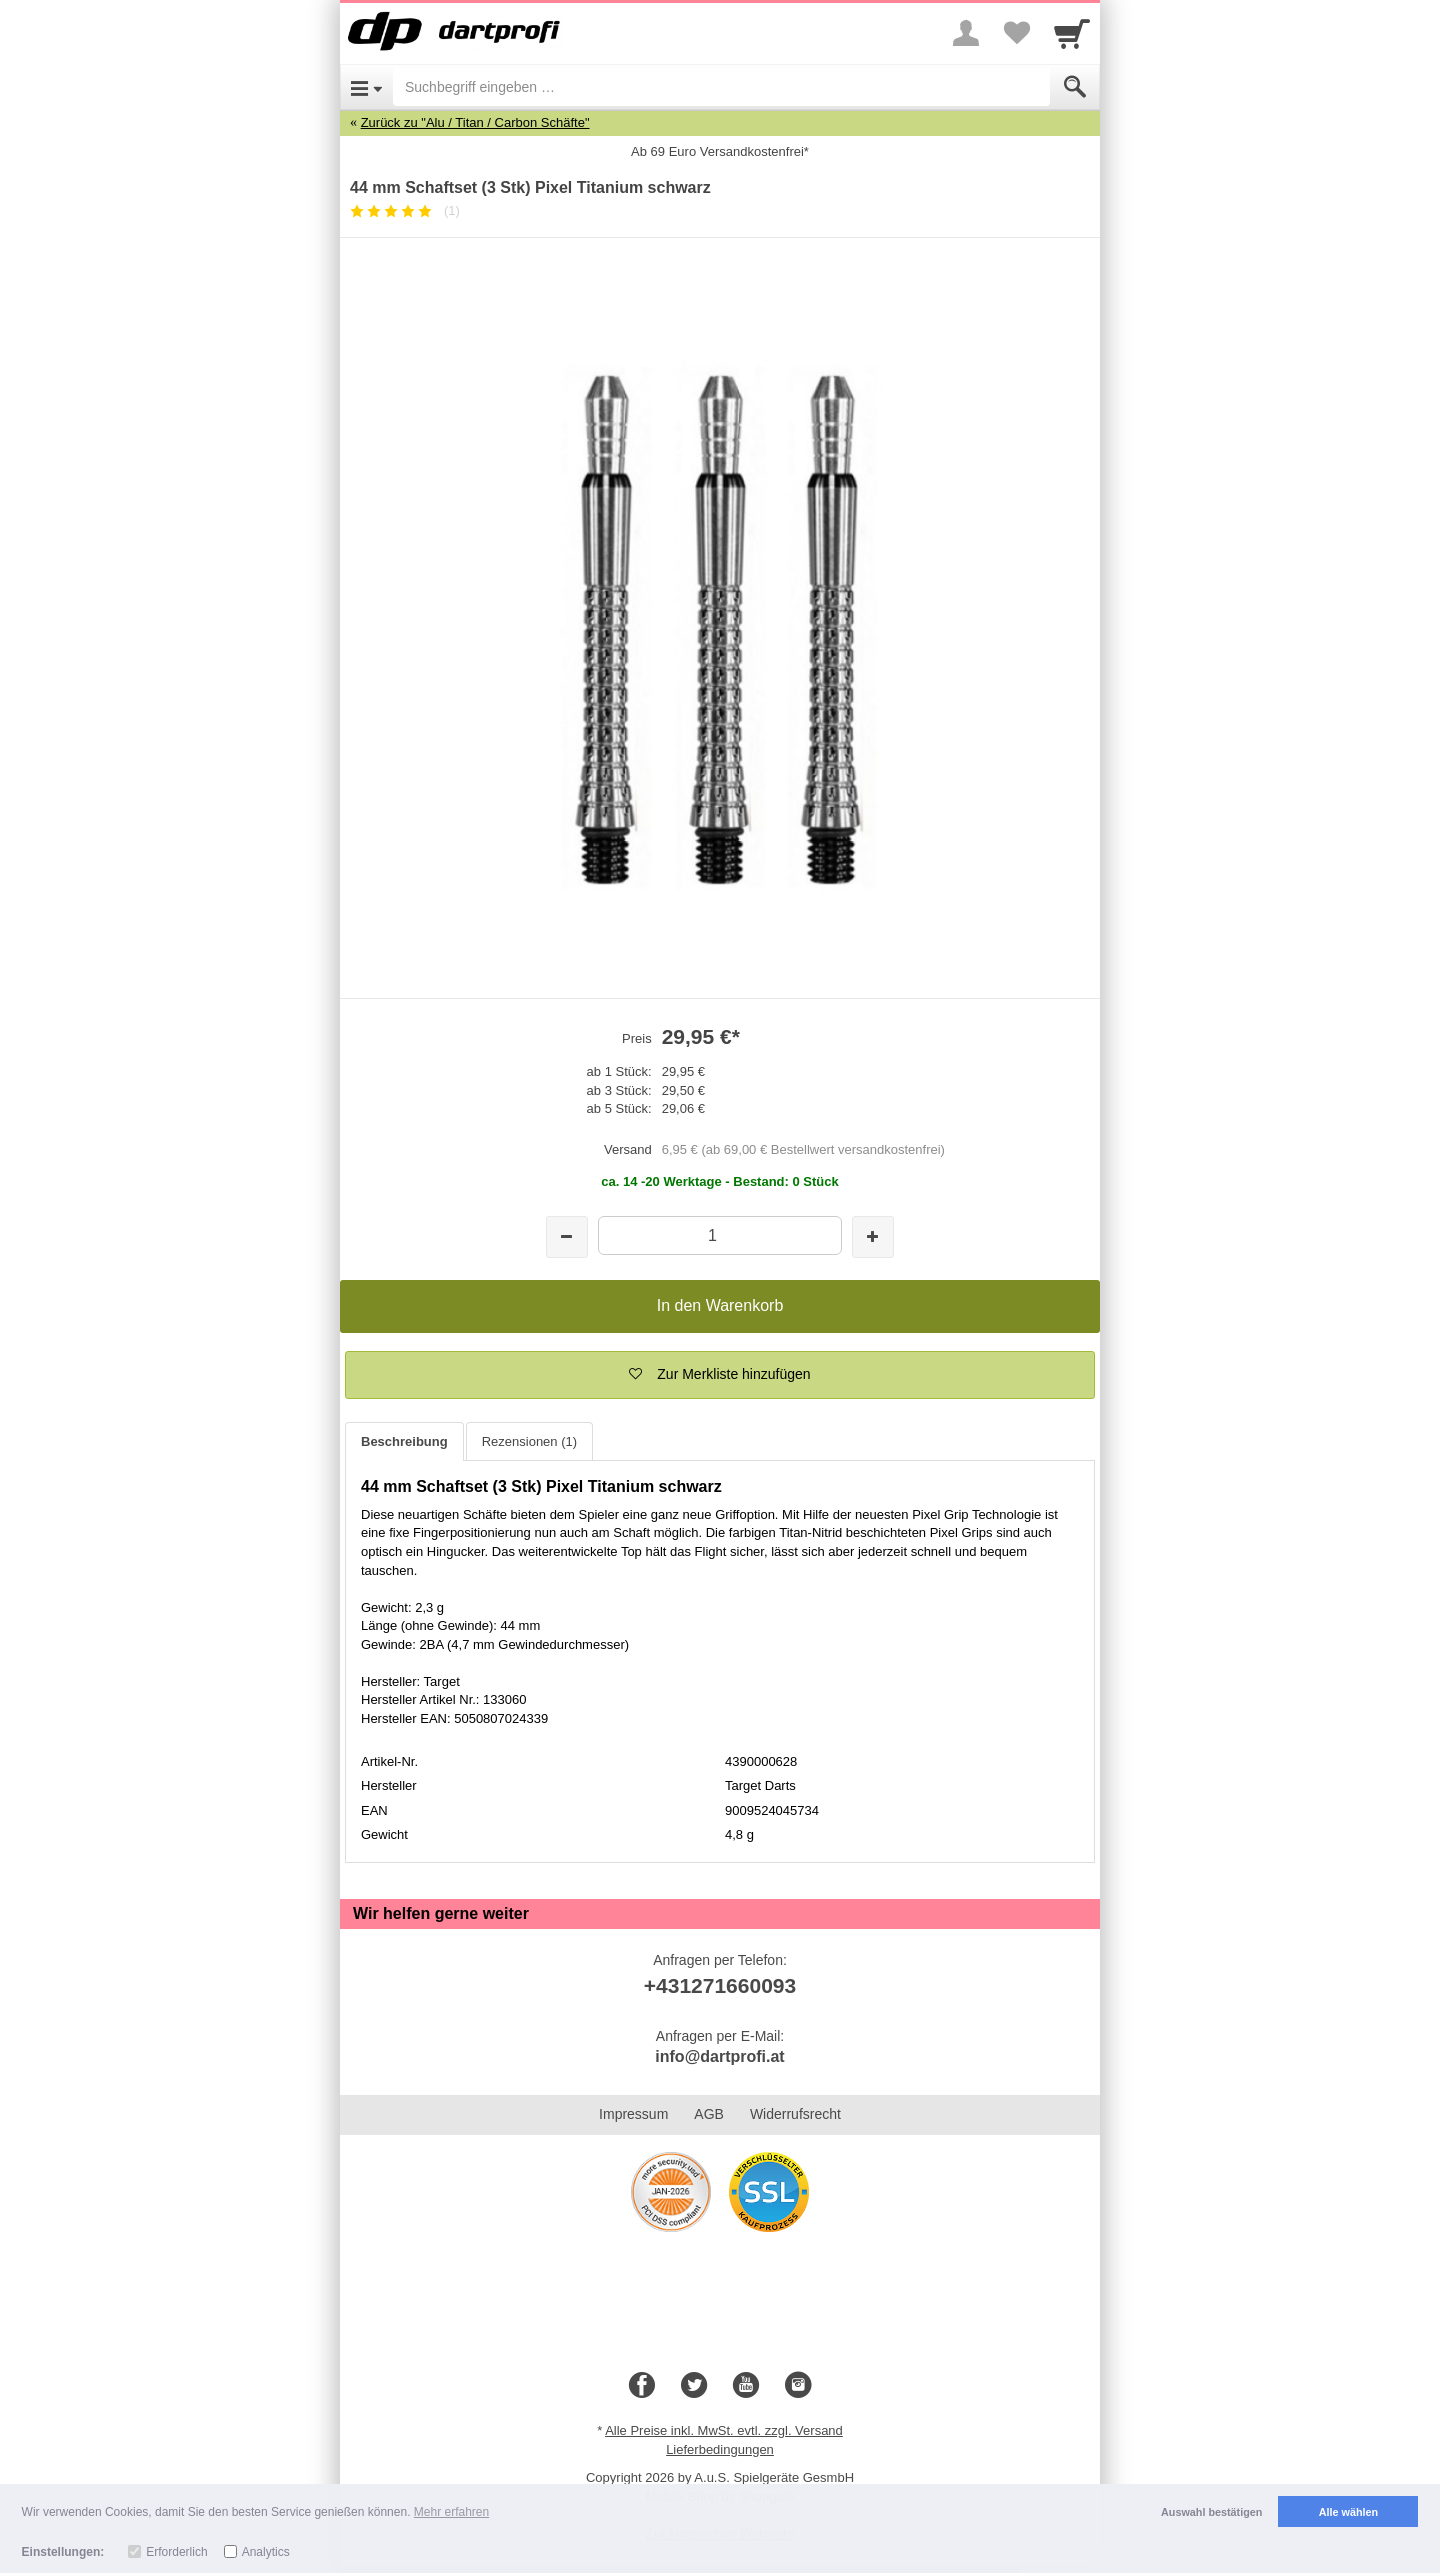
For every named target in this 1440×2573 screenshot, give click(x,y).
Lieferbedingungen (720, 2449)
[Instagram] (798, 2386)
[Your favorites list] (1016, 33)
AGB (709, 2114)
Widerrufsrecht (795, 2114)
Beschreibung (404, 1441)
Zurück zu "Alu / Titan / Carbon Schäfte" (475, 122)
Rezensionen (529, 1441)
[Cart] (1072, 33)
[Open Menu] (366, 87)
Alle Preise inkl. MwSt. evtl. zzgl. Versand (724, 2430)
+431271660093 (720, 1985)
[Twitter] (694, 2386)
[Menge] (719, 1235)
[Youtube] (746, 2386)
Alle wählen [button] (1348, 2512)
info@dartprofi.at (719, 2056)
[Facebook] (642, 2386)
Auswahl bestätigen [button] (1211, 2512)
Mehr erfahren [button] (451, 2512)
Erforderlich (176, 2552)
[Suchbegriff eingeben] (721, 87)
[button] (720, 1375)
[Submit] (1075, 87)
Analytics (266, 2552)
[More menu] (966, 33)
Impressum (633, 2114)
